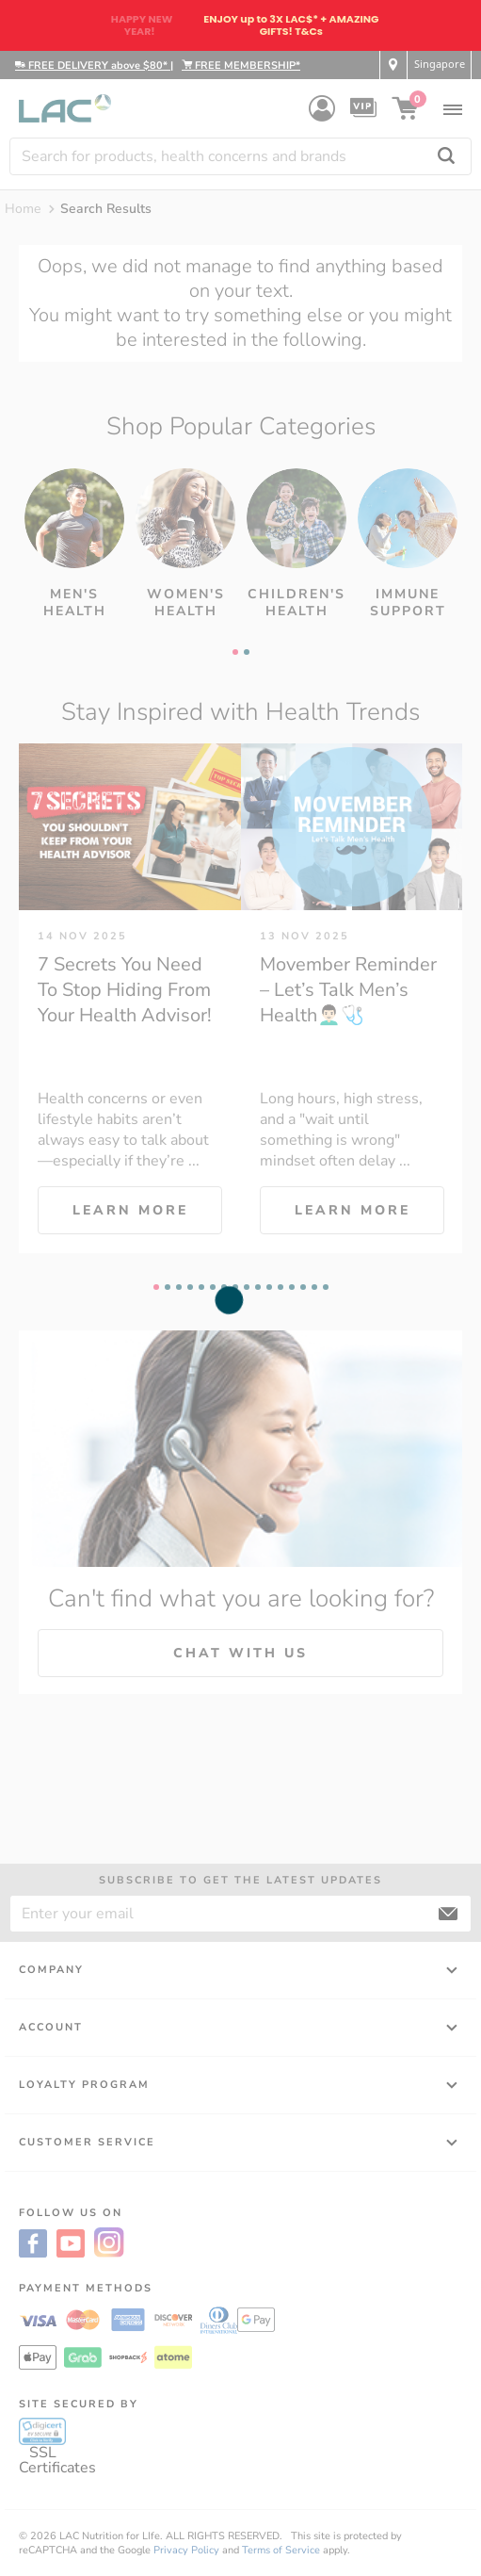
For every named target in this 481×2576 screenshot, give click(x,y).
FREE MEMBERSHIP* (241, 65)
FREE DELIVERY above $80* (92, 65)
